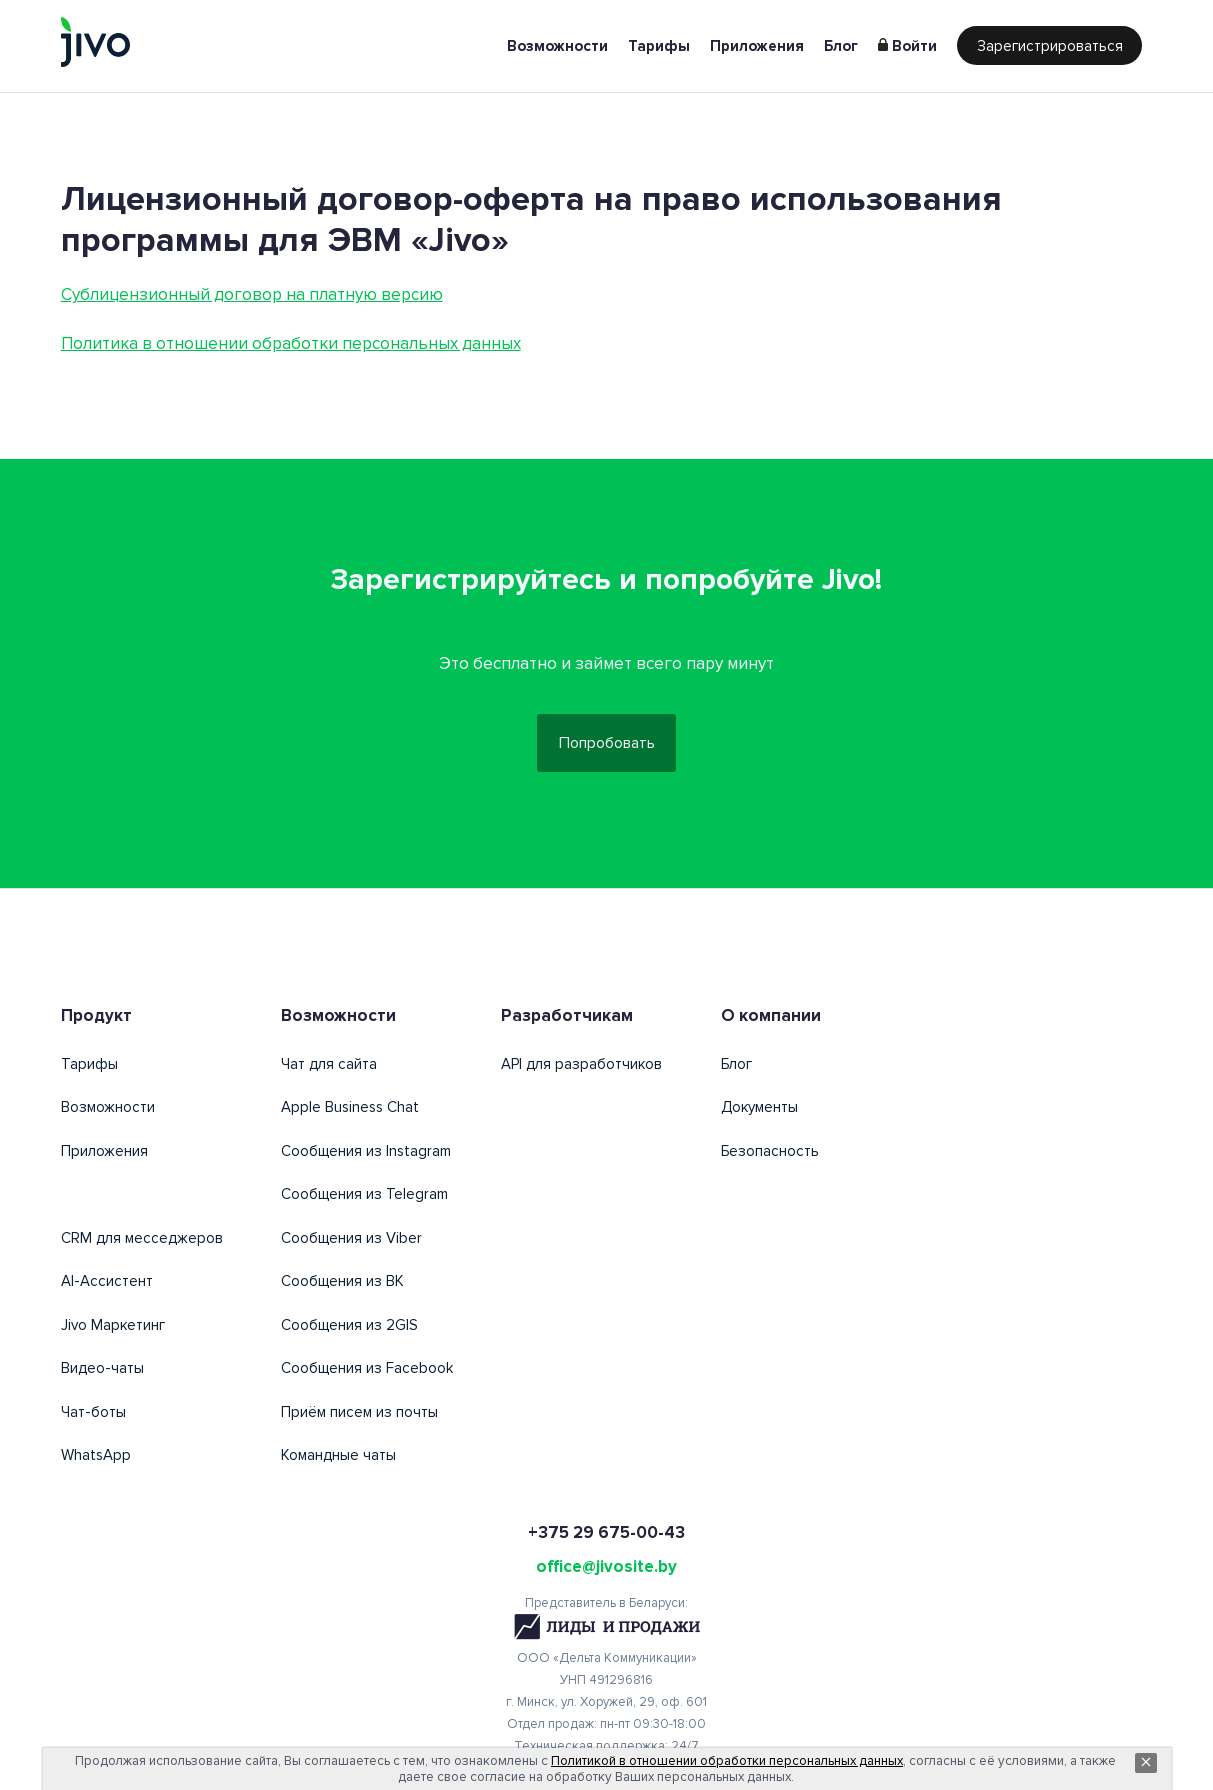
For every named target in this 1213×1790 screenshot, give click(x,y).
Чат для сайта (329, 1067)
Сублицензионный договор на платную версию (252, 294)
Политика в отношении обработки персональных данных (291, 343)
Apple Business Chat (350, 1110)
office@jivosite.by (606, 1569)
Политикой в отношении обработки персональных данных (727, 1761)
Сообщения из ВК (342, 1284)
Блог (841, 46)
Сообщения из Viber (351, 1241)
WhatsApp (96, 1458)
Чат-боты (93, 1415)
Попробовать (607, 745)
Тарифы (659, 46)
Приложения (757, 46)
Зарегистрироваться (1050, 46)
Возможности (557, 46)
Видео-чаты (102, 1371)
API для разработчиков (581, 1067)
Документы (759, 1110)
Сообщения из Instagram (366, 1154)
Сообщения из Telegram (364, 1197)
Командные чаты (338, 1458)
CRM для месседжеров (142, 1241)
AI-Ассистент (107, 1284)
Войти (914, 46)
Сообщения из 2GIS (349, 1328)
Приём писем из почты (359, 1415)
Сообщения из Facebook (367, 1371)
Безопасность (770, 1154)
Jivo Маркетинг (113, 1328)
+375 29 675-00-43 (606, 1535)
